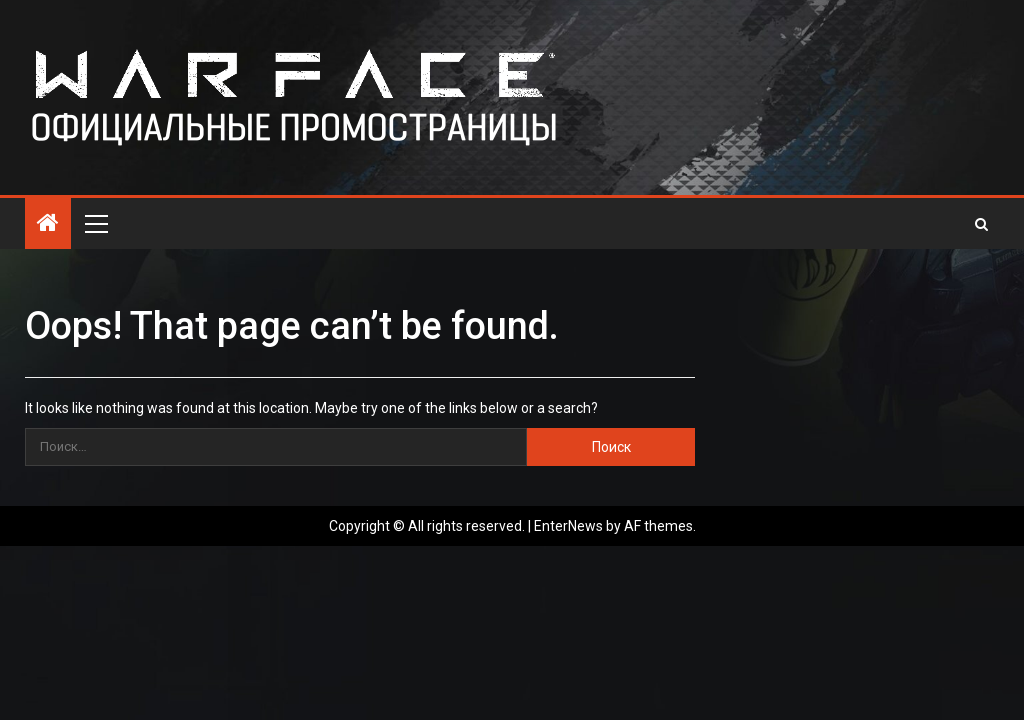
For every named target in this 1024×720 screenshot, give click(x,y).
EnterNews (568, 526)
